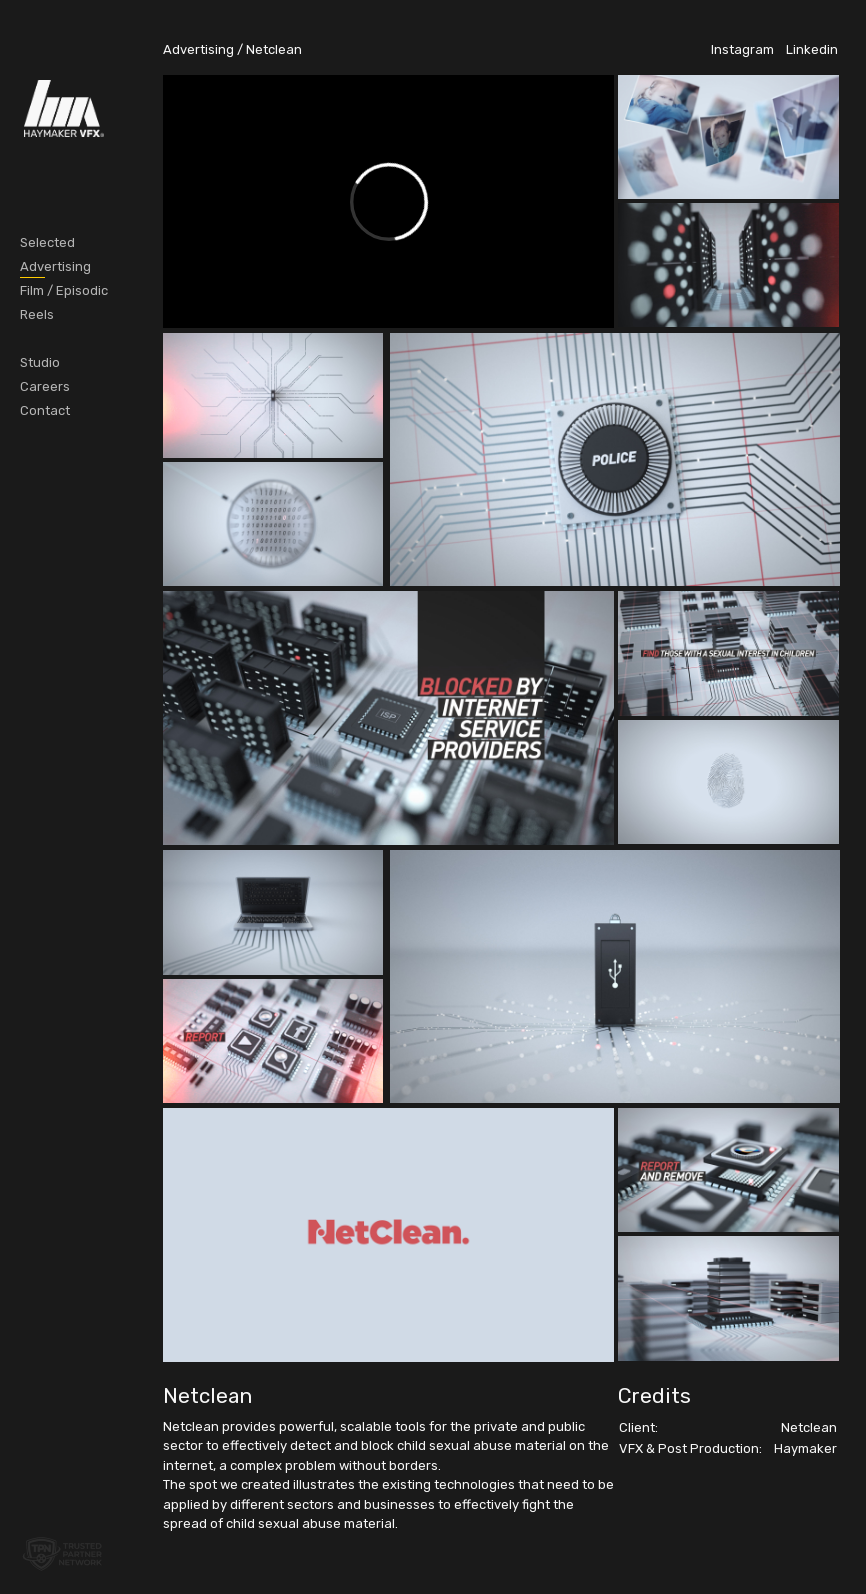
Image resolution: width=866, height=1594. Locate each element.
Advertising (55, 266)
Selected (47, 242)
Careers (45, 386)
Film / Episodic (64, 290)
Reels (37, 314)
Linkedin (812, 49)
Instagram (742, 49)
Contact (45, 410)
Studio (40, 362)
